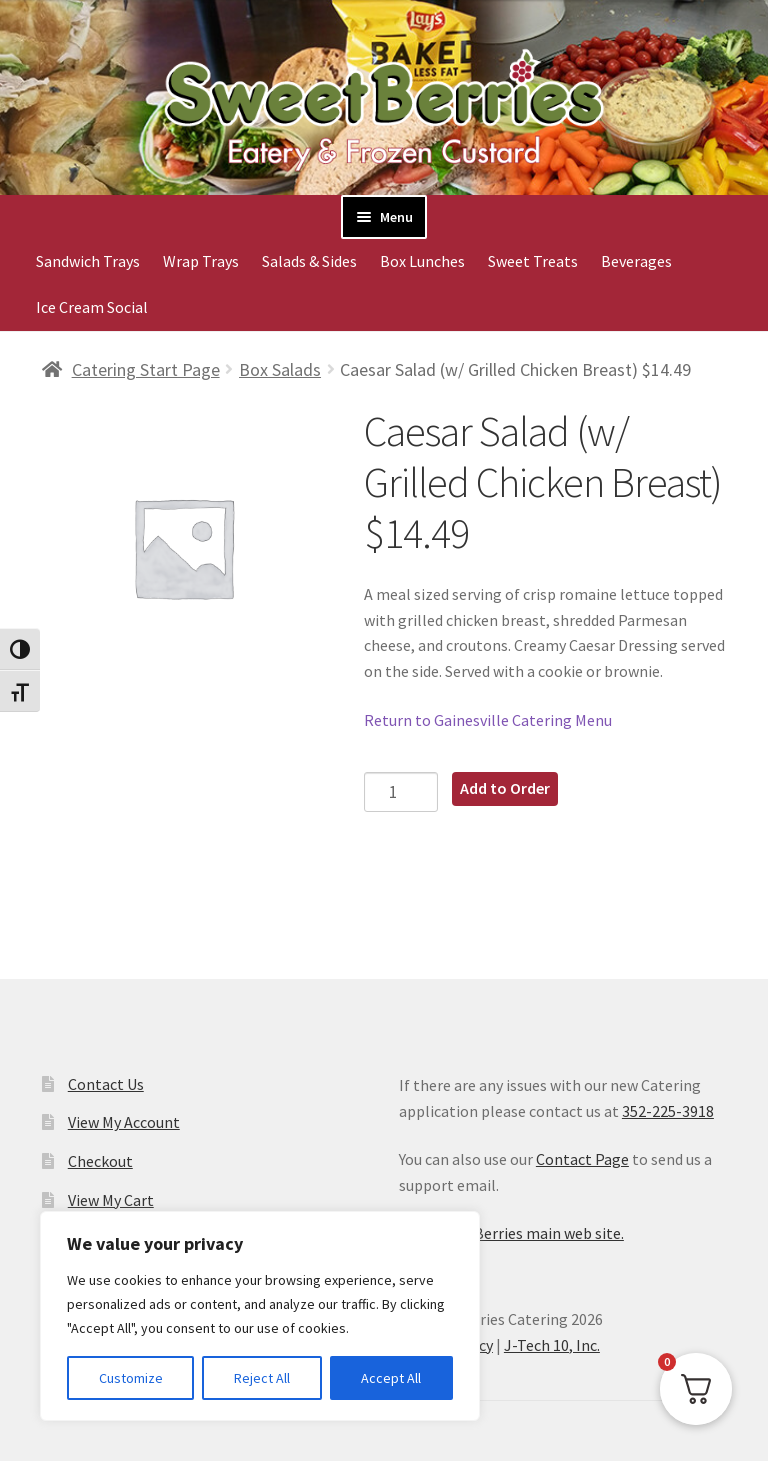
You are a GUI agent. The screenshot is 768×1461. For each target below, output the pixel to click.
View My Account (124, 1122)
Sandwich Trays (88, 261)
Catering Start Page (146, 369)
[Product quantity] (401, 791)
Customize (131, 1378)
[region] (260, 1316)
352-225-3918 (668, 1111)
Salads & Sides (309, 261)
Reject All (262, 1378)
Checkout (100, 1161)
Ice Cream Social (92, 307)
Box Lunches (422, 261)
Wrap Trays (201, 261)
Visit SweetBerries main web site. (511, 1233)
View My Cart (111, 1200)
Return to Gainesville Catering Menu (488, 720)
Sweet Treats (533, 261)
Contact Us (106, 1084)
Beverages (636, 261)
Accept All (391, 1378)
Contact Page (582, 1159)
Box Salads (280, 369)
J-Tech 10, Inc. (552, 1345)
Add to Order (505, 788)
